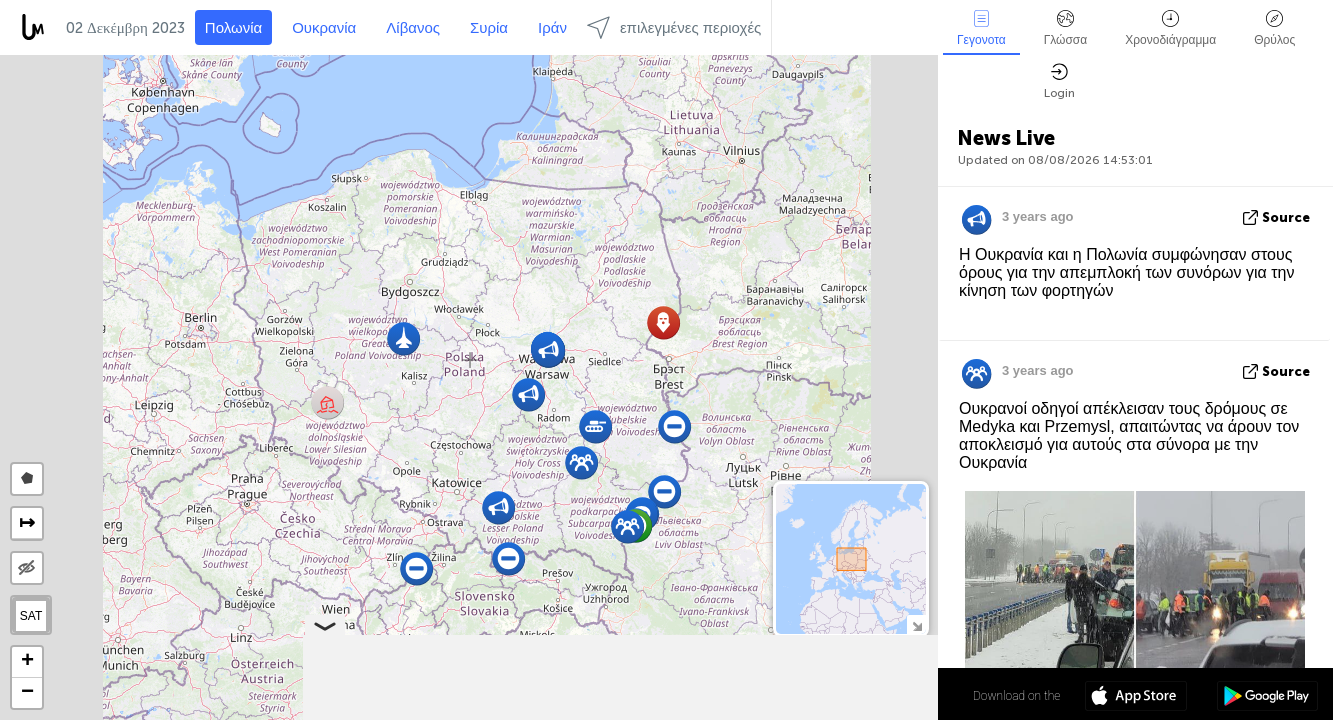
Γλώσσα (1066, 28)
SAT (31, 616)
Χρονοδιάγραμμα (1170, 28)
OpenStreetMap (825, 711)
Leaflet (619, 711)
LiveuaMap (750, 711)
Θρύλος (1274, 28)
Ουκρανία (324, 28)
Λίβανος (413, 28)
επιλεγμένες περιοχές (674, 27)
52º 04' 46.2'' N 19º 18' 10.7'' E (859, 695)
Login (1059, 81)
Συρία (489, 28)
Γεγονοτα (981, 28)
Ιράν (552, 28)
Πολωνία (233, 28)
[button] (327, 402)
